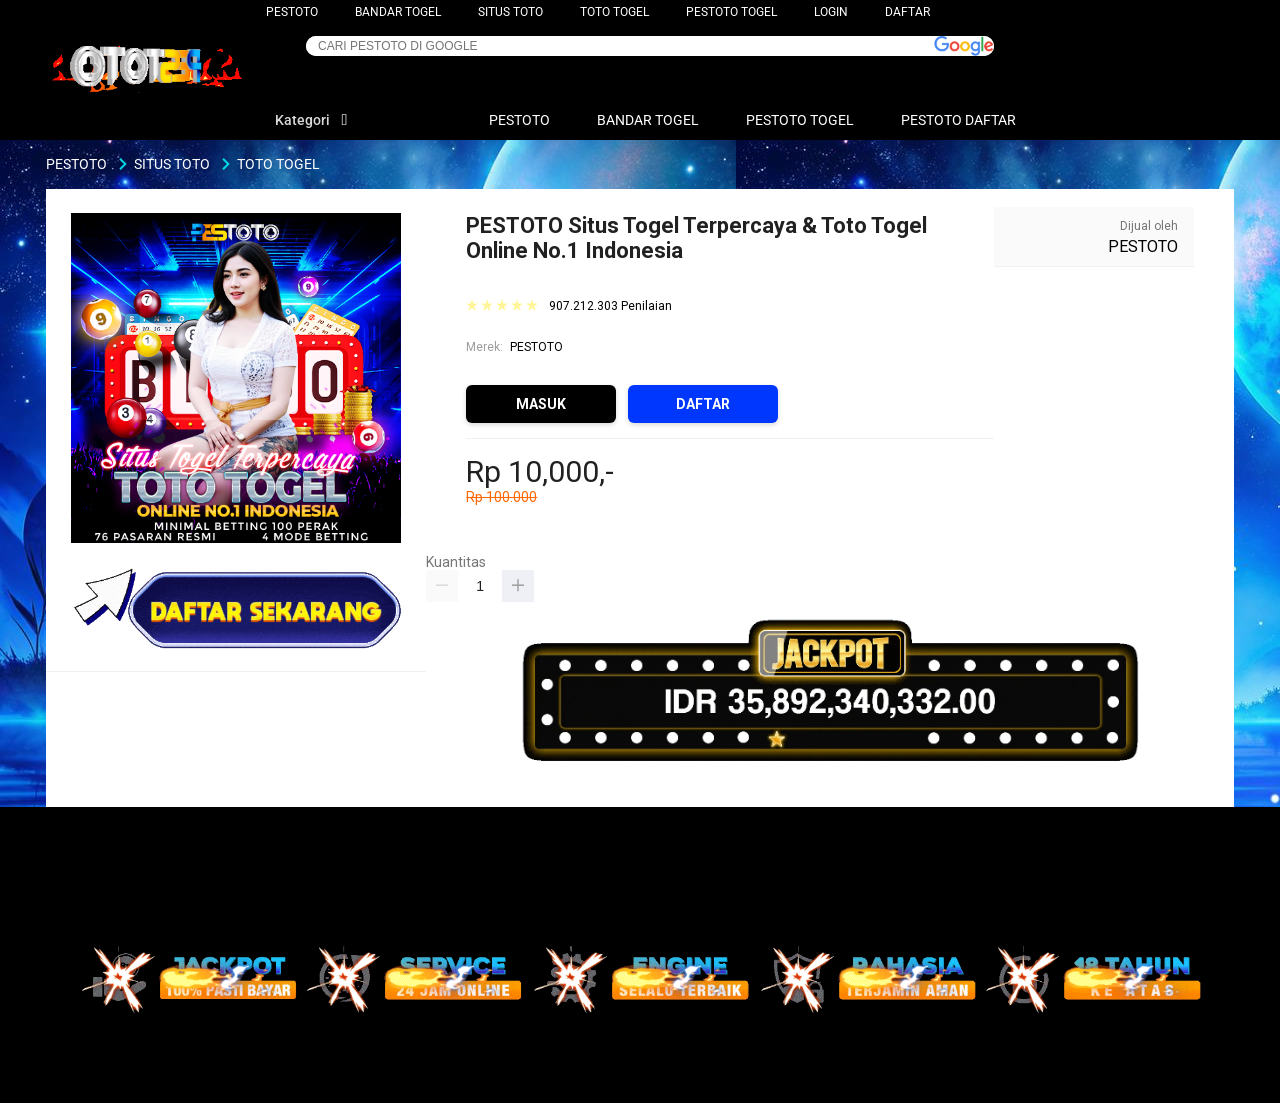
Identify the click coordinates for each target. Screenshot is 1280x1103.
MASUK (541, 404)
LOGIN (831, 12)
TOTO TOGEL (614, 12)
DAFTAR (907, 12)
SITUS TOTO (510, 12)
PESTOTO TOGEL (731, 12)
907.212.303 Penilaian (610, 306)
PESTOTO (292, 12)
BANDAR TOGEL (398, 12)
